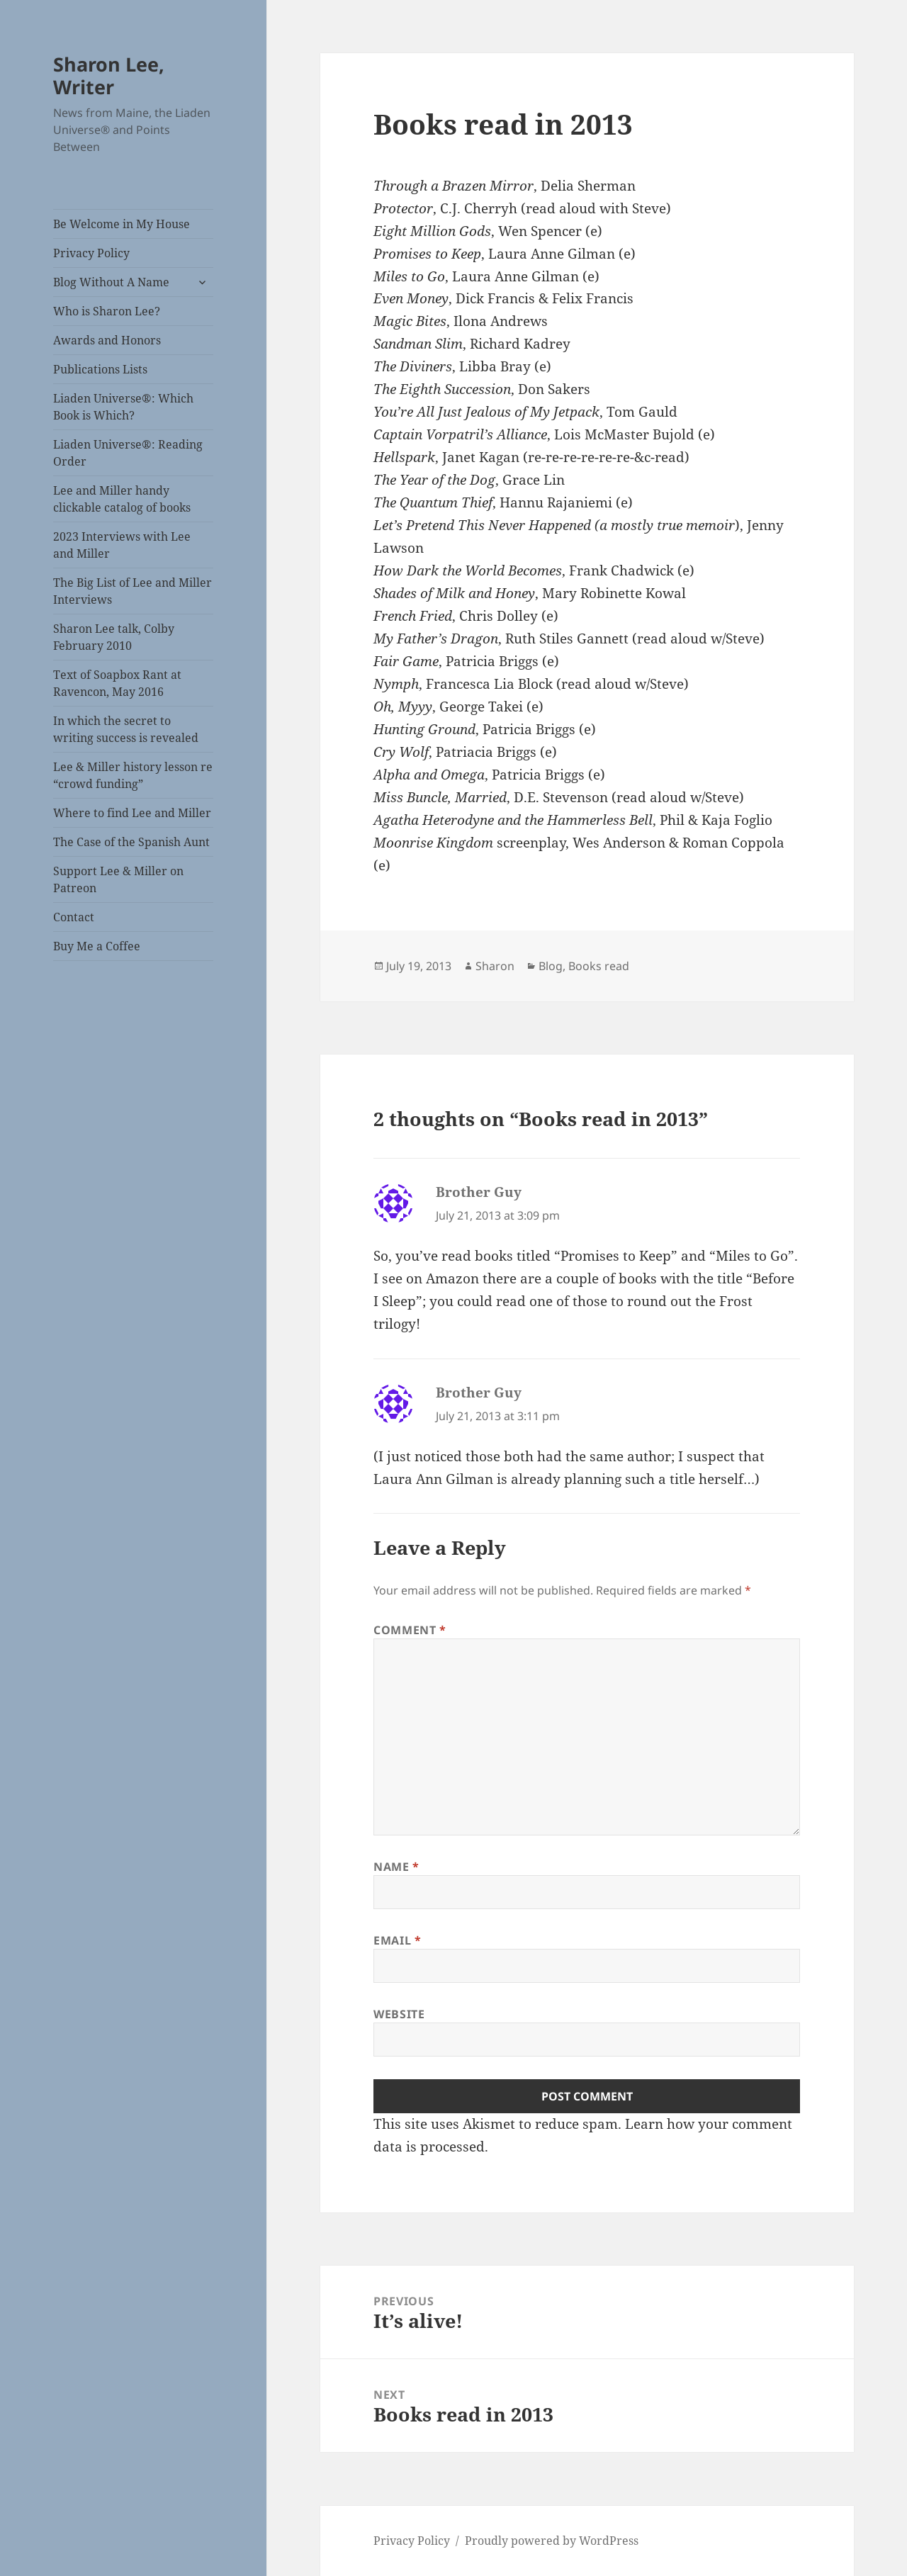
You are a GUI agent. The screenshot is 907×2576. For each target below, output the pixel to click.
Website (398, 2014)
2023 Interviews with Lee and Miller (122, 545)
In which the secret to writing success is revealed (125, 729)
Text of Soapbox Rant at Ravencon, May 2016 (117, 683)
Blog (551, 966)
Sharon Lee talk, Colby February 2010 (113, 637)
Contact (73, 917)
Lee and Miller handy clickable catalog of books (122, 499)
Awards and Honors (107, 340)
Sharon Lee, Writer (108, 75)
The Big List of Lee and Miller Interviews (132, 591)
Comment (409, 1630)
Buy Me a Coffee (96, 946)
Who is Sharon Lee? (106, 311)
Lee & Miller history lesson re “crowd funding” (133, 775)
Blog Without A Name (111, 282)
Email (397, 1940)
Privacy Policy (91, 253)
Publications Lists (100, 369)
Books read (598, 966)
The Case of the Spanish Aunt (131, 842)
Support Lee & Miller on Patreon (118, 879)
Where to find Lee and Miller (132, 813)
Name (396, 1866)
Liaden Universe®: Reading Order (128, 453)
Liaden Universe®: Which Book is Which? (123, 406)
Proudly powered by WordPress (551, 2540)
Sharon (494, 966)
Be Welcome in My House (121, 224)
